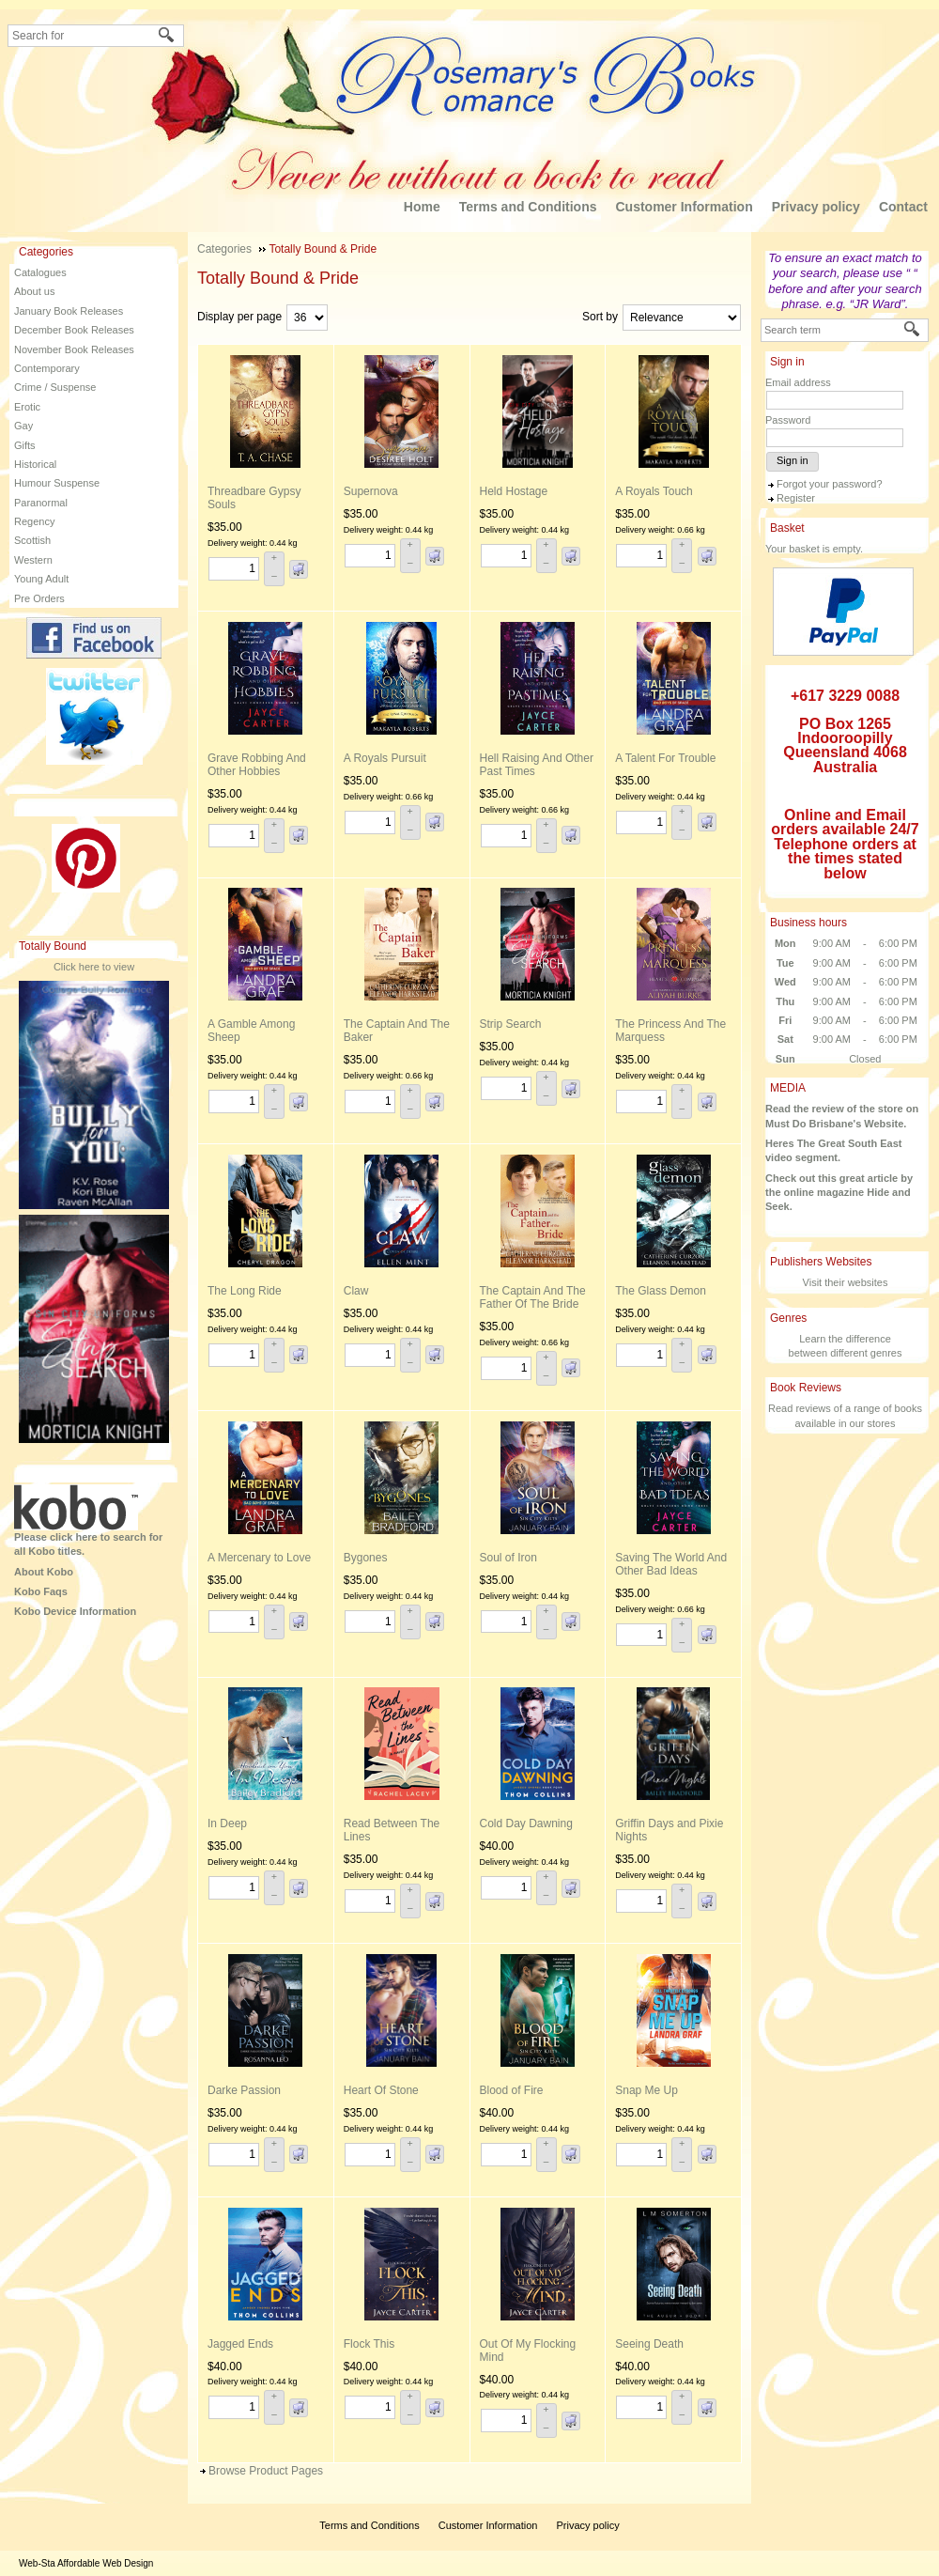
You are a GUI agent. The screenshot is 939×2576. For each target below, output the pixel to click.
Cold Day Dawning (526, 1823)
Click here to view (94, 966)
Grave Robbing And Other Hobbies (257, 765)
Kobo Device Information (75, 1611)
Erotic (27, 406)
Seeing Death (649, 2344)
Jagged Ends (240, 2344)
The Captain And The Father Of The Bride (533, 1297)
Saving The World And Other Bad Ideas (671, 1564)
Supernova (371, 491)
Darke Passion (244, 2090)
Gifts (25, 445)
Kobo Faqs (41, 1591)
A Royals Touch (654, 491)
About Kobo (43, 1571)
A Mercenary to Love (259, 1557)
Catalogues (40, 272)
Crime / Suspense (55, 387)
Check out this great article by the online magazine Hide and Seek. (839, 1192)
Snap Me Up (646, 2090)
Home (422, 206)
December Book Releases (74, 329)
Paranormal (41, 502)
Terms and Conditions (528, 206)
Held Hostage (514, 491)
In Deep (227, 1823)
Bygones (366, 1557)
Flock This (369, 2344)
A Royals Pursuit (385, 758)
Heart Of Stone (381, 2090)
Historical (35, 464)
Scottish (32, 540)
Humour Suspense (57, 483)
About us (34, 291)
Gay (23, 425)
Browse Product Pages (265, 2470)
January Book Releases (68, 311)
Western (33, 560)
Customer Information (683, 206)
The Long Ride (245, 1290)
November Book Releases (74, 349)
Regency (34, 521)
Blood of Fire (512, 2090)
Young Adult (41, 578)
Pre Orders (39, 598)
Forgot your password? (830, 483)
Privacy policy (816, 206)
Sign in (792, 460)
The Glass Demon (660, 1290)
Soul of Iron (508, 1557)
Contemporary (47, 368)
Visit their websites (845, 1282)
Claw (356, 1290)
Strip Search (511, 1024)
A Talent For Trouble (665, 758)
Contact (903, 206)
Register (796, 498)
